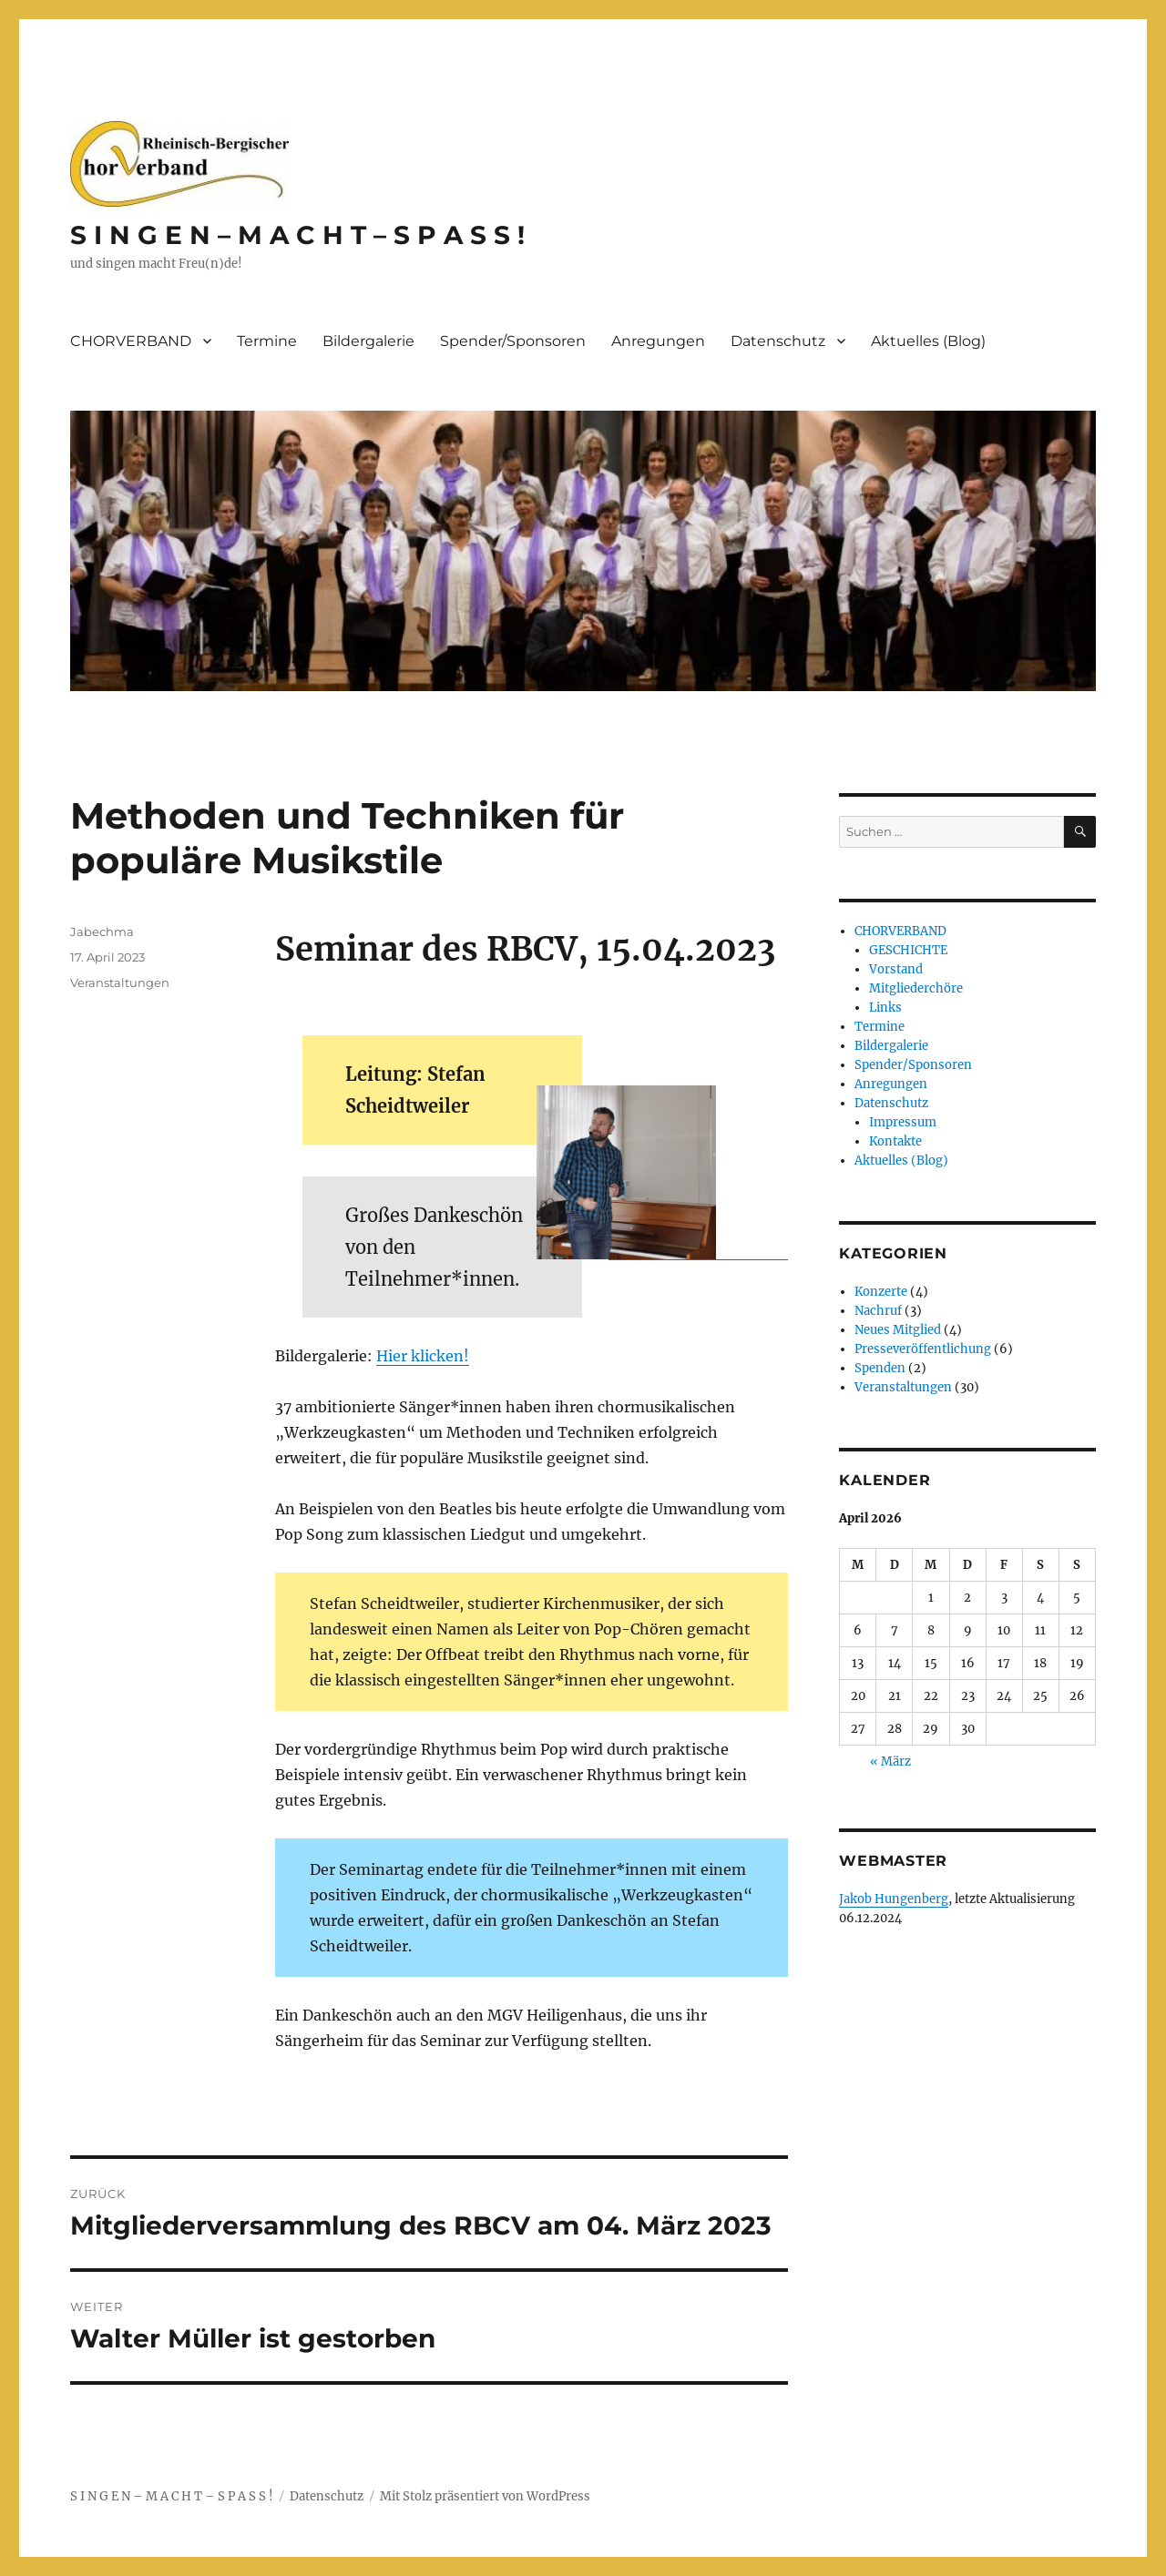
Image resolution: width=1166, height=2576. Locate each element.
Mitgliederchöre (916, 988)
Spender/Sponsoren (513, 341)
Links (885, 1007)
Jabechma (102, 931)
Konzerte (880, 1291)
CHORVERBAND (130, 341)
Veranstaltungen (119, 982)
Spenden (879, 1368)
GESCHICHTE (908, 950)
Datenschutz (778, 341)
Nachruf (878, 1311)
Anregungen (658, 341)
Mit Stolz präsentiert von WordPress (485, 2496)
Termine (267, 341)
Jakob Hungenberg (893, 1899)
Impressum (902, 1122)
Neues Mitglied (897, 1330)
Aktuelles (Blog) (928, 341)
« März (890, 1761)
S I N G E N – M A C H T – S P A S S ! (297, 234)
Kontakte (895, 1141)
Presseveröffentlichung (922, 1349)
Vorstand (896, 969)
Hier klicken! (422, 1356)
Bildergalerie (368, 341)
